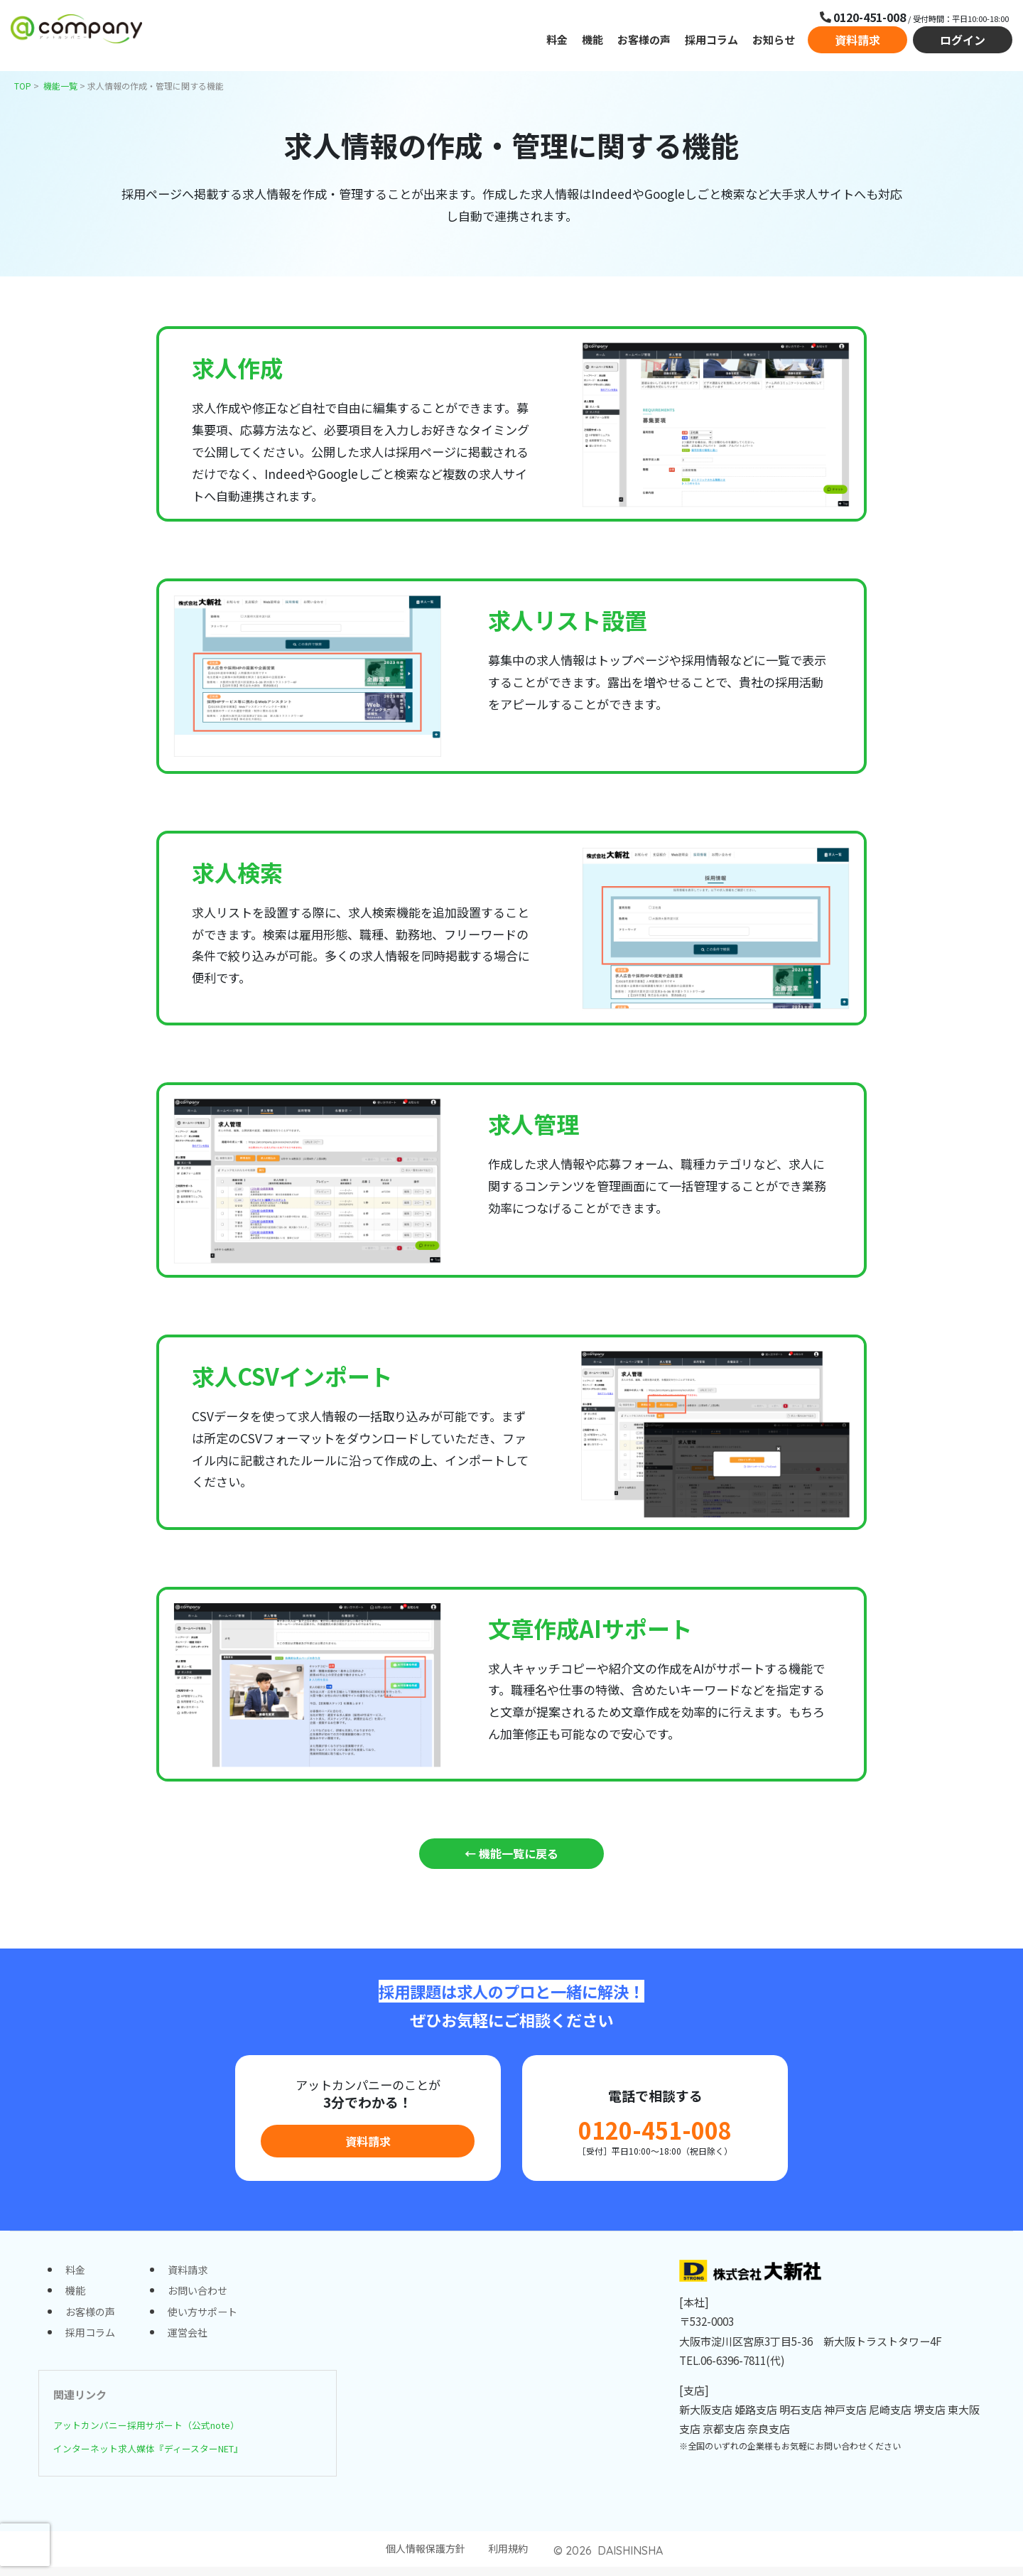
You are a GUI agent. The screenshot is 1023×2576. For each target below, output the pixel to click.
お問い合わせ (203, 2295)
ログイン (962, 42)
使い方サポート (208, 2318)
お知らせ (773, 42)
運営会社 (192, 2340)
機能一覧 (60, 86)
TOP (22, 86)
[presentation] (25, 2544)
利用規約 (510, 2557)
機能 (592, 42)
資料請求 (857, 42)
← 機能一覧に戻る (511, 1854)
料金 (557, 42)
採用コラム (711, 42)
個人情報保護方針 (424, 2557)
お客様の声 (644, 42)
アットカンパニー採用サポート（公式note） (161, 2432)
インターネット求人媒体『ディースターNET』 (164, 2455)
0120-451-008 (655, 2132)
